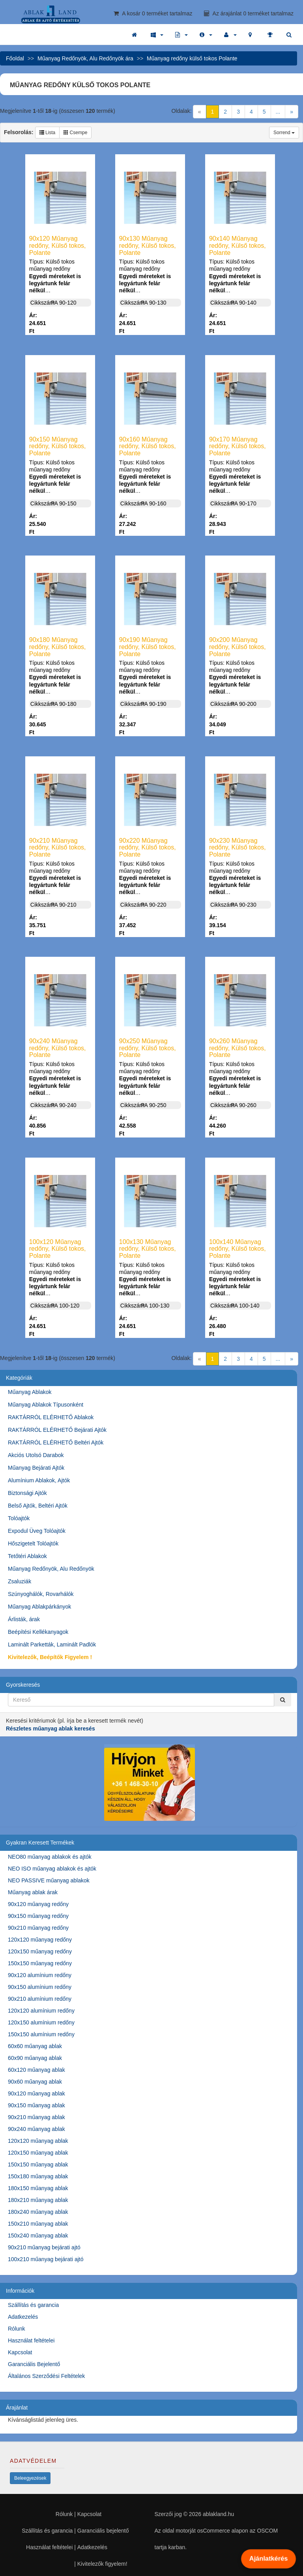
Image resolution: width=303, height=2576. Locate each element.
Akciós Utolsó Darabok (36, 1455)
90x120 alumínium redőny (39, 1975)
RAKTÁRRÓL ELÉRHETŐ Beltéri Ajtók (55, 1442)
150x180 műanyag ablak (38, 2176)
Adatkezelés (23, 2317)
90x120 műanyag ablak (36, 2093)
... (278, 112)
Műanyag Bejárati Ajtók (36, 1468)
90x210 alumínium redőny (39, 1999)
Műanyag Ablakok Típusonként (45, 1404)
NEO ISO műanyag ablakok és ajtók (52, 1868)
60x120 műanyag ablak (36, 2070)
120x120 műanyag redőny (40, 1939)
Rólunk (16, 2328)
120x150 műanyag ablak (38, 2152)
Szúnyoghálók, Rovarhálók (41, 1594)
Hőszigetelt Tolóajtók (33, 1543)
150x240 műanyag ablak (38, 2235)
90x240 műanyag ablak (36, 2129)
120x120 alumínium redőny (41, 2010)
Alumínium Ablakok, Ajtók (39, 1480)
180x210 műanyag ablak (38, 2200)
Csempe (75, 132)
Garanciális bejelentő (103, 2530)
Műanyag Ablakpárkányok (39, 1606)
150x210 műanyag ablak (38, 2224)
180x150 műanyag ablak (38, 2188)
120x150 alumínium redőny (41, 2022)
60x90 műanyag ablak (35, 2058)
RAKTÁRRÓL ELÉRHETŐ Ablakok (51, 1417)
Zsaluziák (19, 1581)
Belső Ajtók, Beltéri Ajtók (37, 1505)
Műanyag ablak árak (33, 1892)
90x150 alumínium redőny (39, 1987)
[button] (157, 35)
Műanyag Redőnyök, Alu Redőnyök (51, 1569)
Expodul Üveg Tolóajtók (36, 1531)
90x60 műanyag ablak (35, 2081)
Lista (47, 132)
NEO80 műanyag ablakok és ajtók (50, 1857)
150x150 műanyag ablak (38, 2164)
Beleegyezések (30, 2478)
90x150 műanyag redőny (38, 1916)
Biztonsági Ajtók (27, 1493)
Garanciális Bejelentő (34, 2364)
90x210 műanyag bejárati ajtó (44, 2247)
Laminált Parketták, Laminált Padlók (52, 1644)
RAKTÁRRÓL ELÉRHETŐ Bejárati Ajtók (57, 1430)
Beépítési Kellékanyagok (38, 1632)
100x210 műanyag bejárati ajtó (45, 2259)
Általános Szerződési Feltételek (46, 2376)
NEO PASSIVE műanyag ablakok (49, 1880)
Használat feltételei (31, 2340)
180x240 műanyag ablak (38, 2212)
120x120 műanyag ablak (38, 2141)
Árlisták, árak (24, 1619)
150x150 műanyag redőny (40, 1963)
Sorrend (284, 132)
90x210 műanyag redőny (38, 1928)
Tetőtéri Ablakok (27, 1556)
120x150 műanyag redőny (40, 1951)
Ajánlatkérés (268, 2558)
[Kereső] (282, 1699)
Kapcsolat (20, 2352)
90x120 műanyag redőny (38, 1904)
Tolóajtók (19, 1518)
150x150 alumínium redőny (41, 2034)
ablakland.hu (218, 2514)
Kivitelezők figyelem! (102, 2564)
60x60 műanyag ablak (35, 2046)
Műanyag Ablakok (30, 1392)
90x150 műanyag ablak (36, 2105)
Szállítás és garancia (33, 2305)
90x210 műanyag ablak (36, 2117)
